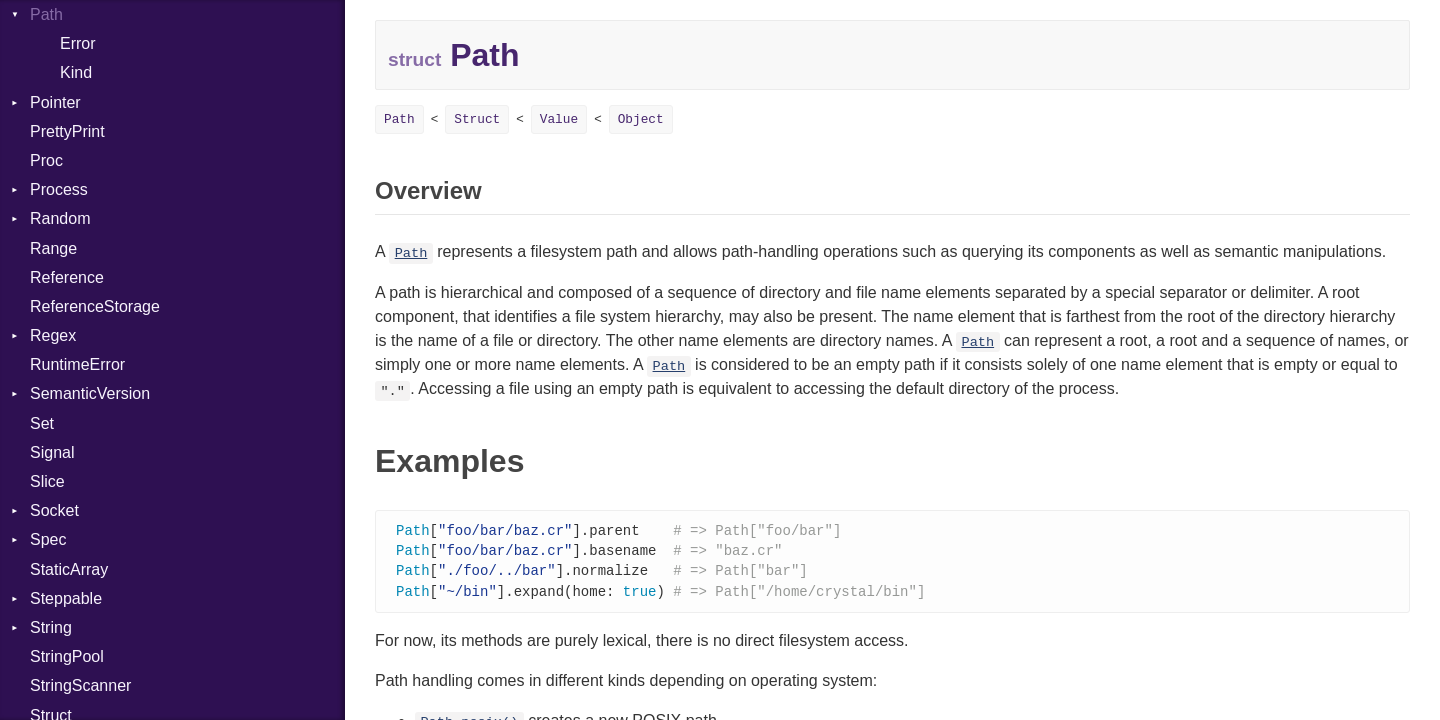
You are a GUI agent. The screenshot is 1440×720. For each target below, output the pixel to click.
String (51, 627)
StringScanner (80, 685)
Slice (47, 481)
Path (46, 14)
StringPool (67, 656)
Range (53, 248)
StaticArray (69, 569)
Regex (53, 335)
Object (641, 119)
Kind (76, 72)
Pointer (55, 102)
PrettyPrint (67, 131)
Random (60, 218)
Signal (52, 452)
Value (559, 119)
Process (59, 189)
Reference (67, 277)
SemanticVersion (90, 393)
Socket (54, 510)
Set (42, 423)
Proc (46, 160)
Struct (477, 119)
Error (78, 43)
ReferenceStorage (95, 306)
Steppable (66, 598)
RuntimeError (77, 364)
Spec (48, 539)
